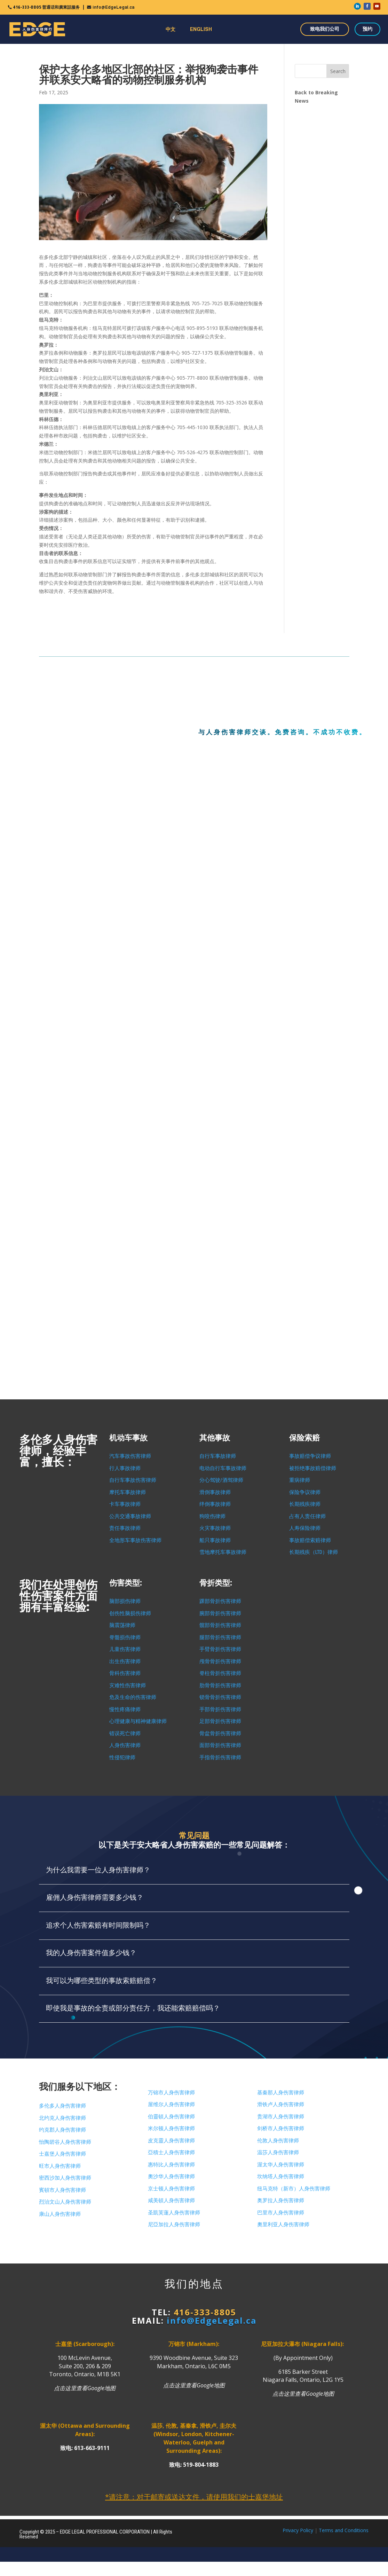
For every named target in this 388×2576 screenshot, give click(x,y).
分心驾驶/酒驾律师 (221, 1480)
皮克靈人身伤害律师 (171, 2141)
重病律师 (299, 1480)
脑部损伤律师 (125, 1601)
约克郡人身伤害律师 (62, 2130)
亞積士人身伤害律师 (171, 2152)
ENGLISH (201, 29)
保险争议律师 (304, 1492)
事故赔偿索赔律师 (310, 1540)
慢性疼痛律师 (125, 1709)
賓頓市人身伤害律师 (62, 2190)
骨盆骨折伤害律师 (220, 1733)
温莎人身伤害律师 (278, 2152)
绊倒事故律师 (215, 1504)
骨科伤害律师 (125, 1673)
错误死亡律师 (125, 1733)
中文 (170, 29)
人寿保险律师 (304, 1528)
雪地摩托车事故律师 (222, 1552)
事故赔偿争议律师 (310, 1456)
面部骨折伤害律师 (220, 1745)
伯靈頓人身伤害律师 (171, 2116)
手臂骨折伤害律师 (220, 1649)
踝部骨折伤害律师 (220, 1601)
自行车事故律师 (217, 1456)
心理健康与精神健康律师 (138, 1721)
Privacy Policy (298, 2530)
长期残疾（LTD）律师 (313, 1552)
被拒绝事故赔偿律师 (312, 1468)
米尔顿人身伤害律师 (171, 2128)
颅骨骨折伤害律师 (220, 1661)
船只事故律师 (215, 1540)
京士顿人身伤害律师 (171, 2189)
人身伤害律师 (125, 1745)
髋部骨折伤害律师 (220, 1625)
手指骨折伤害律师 (220, 1757)
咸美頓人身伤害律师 (171, 2200)
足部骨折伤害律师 (220, 1721)
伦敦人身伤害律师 (278, 2141)
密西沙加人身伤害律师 (65, 2178)
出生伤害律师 (125, 1661)
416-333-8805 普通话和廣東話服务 (46, 7)
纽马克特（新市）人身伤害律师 (293, 2189)
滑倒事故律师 (215, 1492)
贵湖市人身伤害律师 (280, 2116)
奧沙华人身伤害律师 (171, 2176)
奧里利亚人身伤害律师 (283, 2224)
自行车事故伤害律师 (132, 1480)
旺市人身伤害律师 (60, 2166)
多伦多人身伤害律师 (62, 2106)
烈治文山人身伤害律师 (65, 2202)
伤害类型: (125, 1583)
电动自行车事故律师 (222, 1468)
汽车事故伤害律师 (130, 1456)
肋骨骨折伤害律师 (220, 1685)
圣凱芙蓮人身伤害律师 (174, 2213)
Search (338, 71)
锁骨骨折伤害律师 (220, 1697)
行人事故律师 (125, 1468)
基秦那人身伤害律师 (280, 2092)
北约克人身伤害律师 (62, 2118)
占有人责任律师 (307, 1516)
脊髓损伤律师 (125, 1637)
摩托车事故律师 (127, 1492)
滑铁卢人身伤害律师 (280, 2104)
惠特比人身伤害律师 (171, 2165)
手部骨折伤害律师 (220, 1709)
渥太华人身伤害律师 (280, 2165)
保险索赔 (304, 1437)
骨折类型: (215, 1583)
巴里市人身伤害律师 (280, 2213)
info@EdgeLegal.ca (113, 7)
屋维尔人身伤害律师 (171, 2104)
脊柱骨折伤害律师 (220, 1673)
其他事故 (214, 1437)
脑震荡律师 (122, 1625)
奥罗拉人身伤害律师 (280, 2200)
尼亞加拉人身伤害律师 (174, 2224)
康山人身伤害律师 (60, 2214)
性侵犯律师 (122, 1757)
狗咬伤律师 (212, 1516)
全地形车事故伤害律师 (135, 1540)
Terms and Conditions (344, 2530)
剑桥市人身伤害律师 (280, 2128)
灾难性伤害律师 (127, 1685)
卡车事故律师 (125, 1504)
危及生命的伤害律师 (132, 1697)
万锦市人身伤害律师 (171, 2092)
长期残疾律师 (304, 1504)
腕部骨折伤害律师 (220, 1613)
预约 (367, 29)
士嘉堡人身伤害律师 (62, 2154)
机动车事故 (128, 1437)
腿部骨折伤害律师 (220, 1637)
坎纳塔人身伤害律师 (280, 2176)
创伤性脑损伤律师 (130, 1613)
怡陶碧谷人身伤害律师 (65, 2142)
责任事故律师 (125, 1528)
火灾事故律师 (215, 1528)
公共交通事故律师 (130, 1516)
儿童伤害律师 (125, 1649)
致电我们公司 (324, 29)
